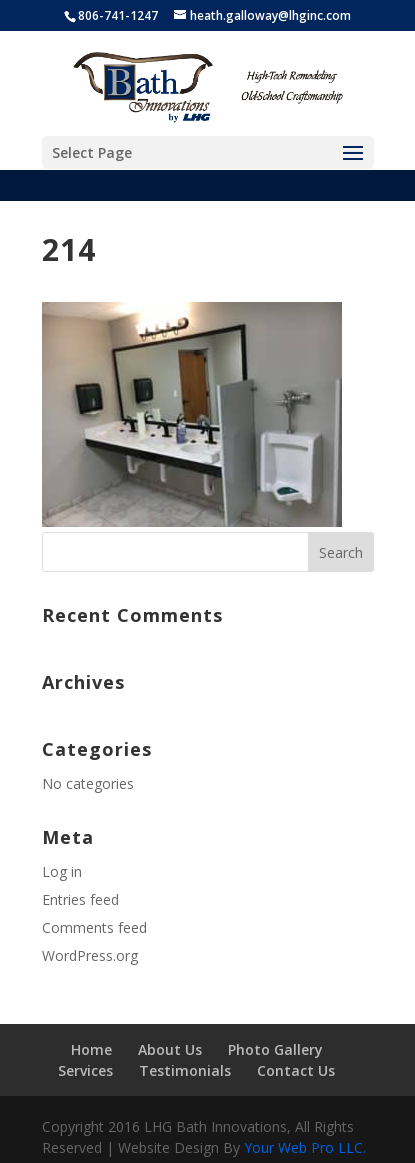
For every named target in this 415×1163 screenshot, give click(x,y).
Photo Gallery (275, 1049)
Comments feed (94, 927)
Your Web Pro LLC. (305, 1147)
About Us (170, 1049)
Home (91, 1049)
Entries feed (80, 899)
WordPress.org (90, 955)
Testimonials (185, 1070)
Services (85, 1070)
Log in (62, 871)
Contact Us (296, 1070)
